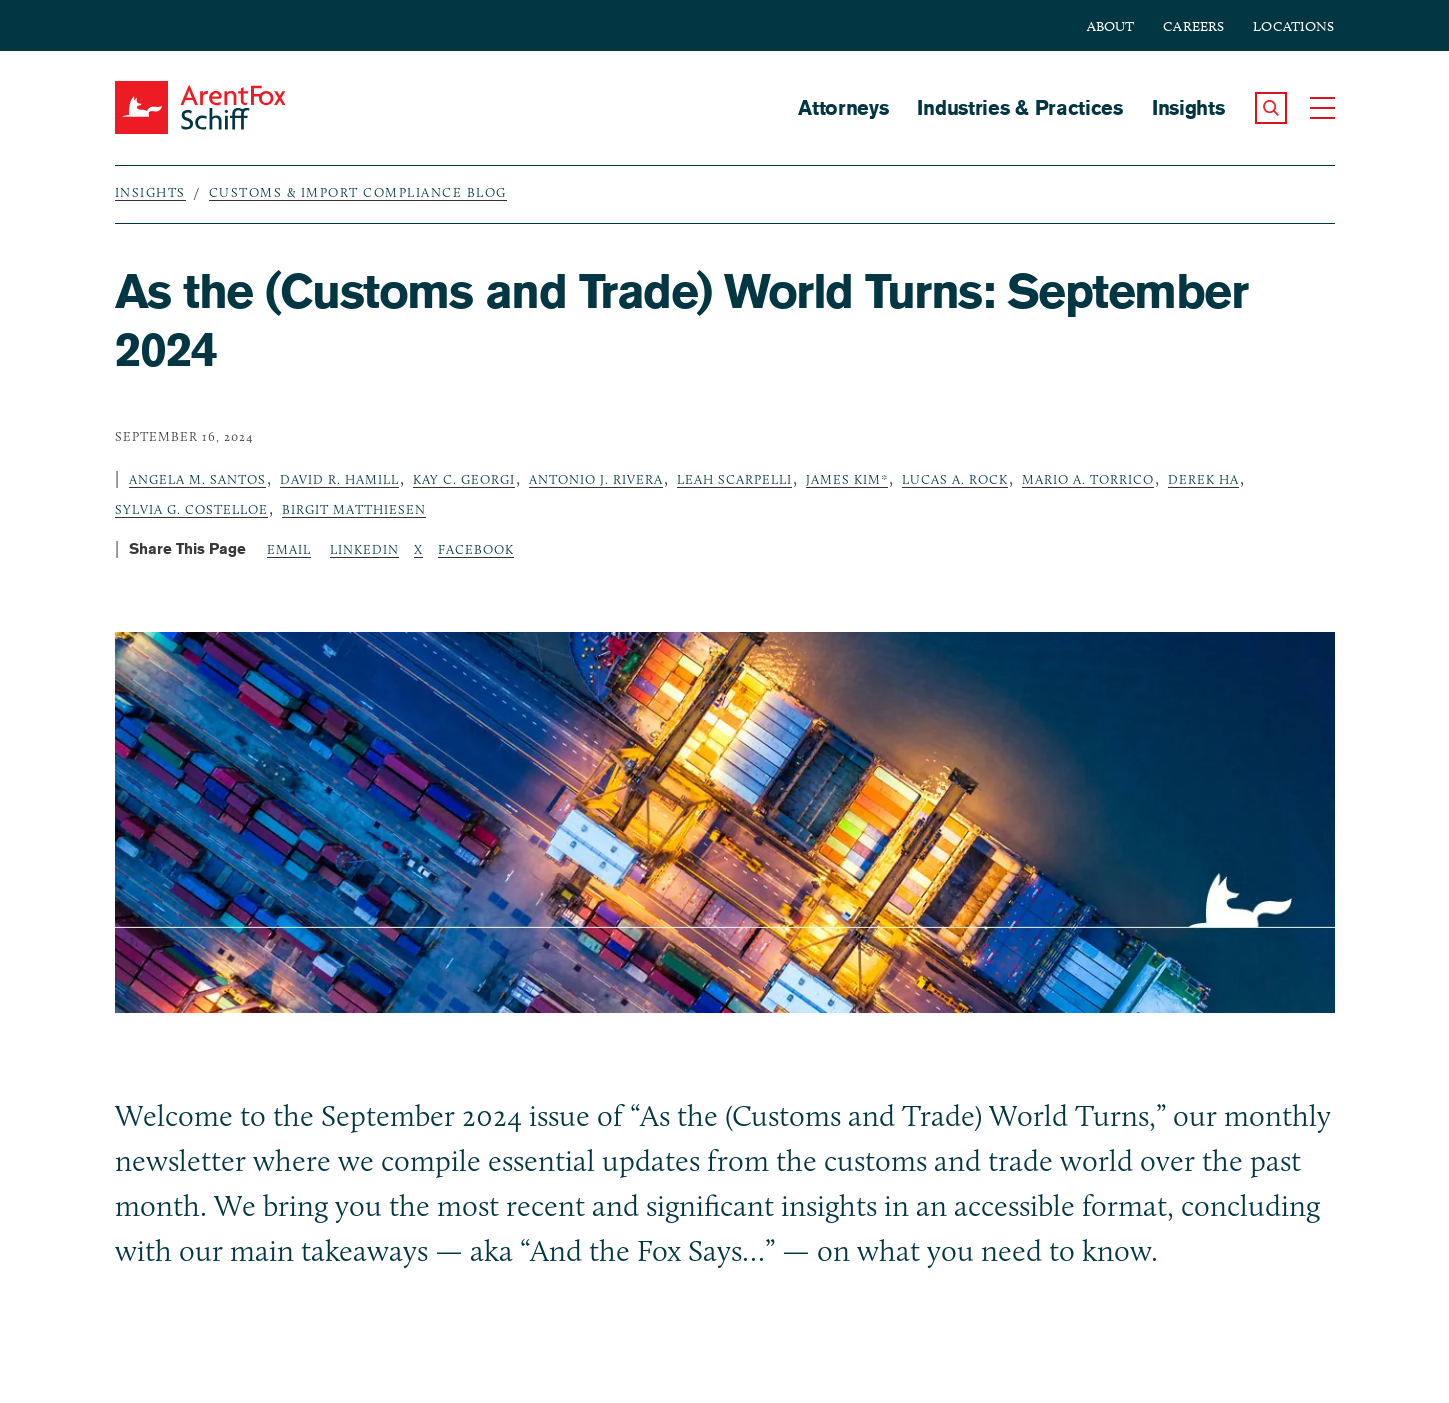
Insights (1188, 107)
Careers (1193, 26)
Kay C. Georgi (464, 479)
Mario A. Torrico (1088, 479)
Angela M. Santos (197, 479)
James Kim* (847, 479)
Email (289, 549)
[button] (1271, 108)
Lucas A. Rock (955, 479)
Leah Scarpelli (734, 479)
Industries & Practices (1019, 107)
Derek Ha (1203, 479)
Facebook (476, 549)
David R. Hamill (339, 479)
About (1111, 26)
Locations (1293, 26)
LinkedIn (364, 549)
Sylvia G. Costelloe (191, 509)
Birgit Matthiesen (354, 509)
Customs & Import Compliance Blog (358, 192)
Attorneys (843, 107)
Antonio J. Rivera (596, 479)
